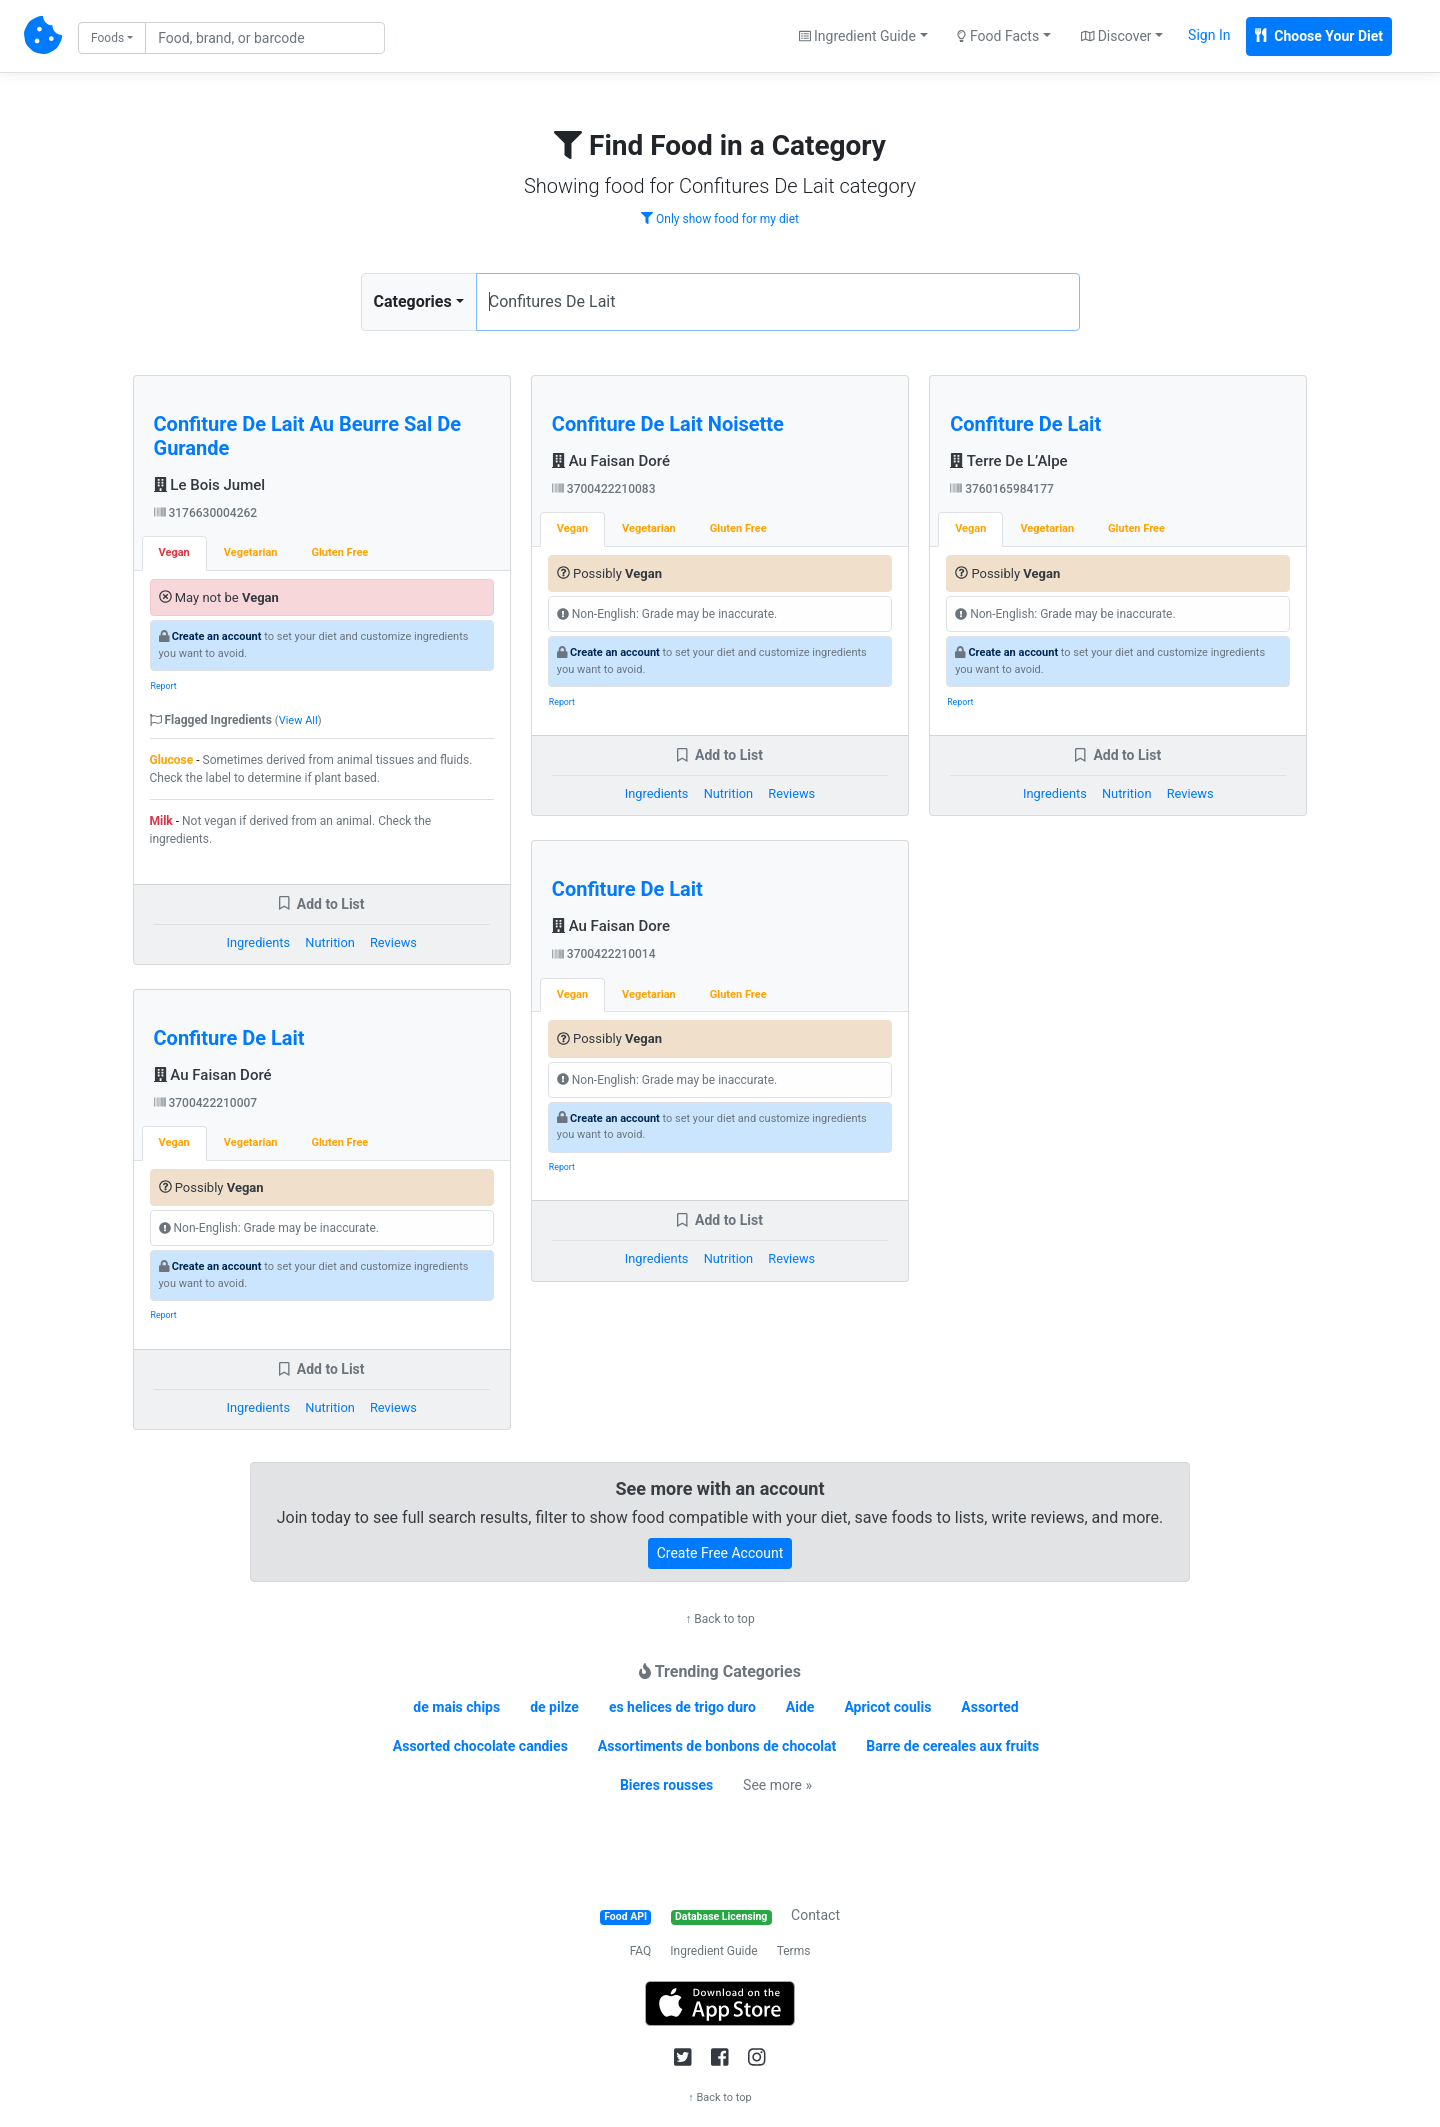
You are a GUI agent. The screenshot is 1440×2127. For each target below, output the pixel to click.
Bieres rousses (666, 1785)
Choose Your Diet (1319, 36)
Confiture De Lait (229, 1038)
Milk (161, 821)
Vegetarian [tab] (251, 552)
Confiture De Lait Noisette (668, 424)
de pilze (554, 1707)
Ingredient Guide (713, 1951)
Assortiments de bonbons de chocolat (717, 1746)
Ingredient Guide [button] (857, 36)
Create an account (217, 636)
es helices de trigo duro (682, 1707)
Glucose (172, 760)
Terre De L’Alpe (1008, 461)
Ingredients (258, 942)
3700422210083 (604, 489)
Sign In (1209, 35)
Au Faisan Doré (213, 1075)
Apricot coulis (887, 1707)
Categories (413, 301)
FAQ (641, 1951)
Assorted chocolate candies (480, 1746)
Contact (815, 1915)
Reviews (393, 942)
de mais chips (456, 1707)
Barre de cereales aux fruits (952, 1746)
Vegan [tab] (174, 552)
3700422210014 (604, 954)
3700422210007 (206, 1103)
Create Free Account (720, 1553)
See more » (777, 1785)
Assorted (989, 1707)
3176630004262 (206, 513)
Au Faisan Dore (611, 926)
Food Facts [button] (998, 36)
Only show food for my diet (720, 219)
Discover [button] (1116, 36)
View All (298, 720)
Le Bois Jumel (210, 485)
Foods (107, 38)
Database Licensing (721, 1916)
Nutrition (329, 942)
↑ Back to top (719, 1619)
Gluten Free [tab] (339, 552)
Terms (794, 1951)
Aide (800, 1707)
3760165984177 (1002, 489)
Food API (625, 1916)
